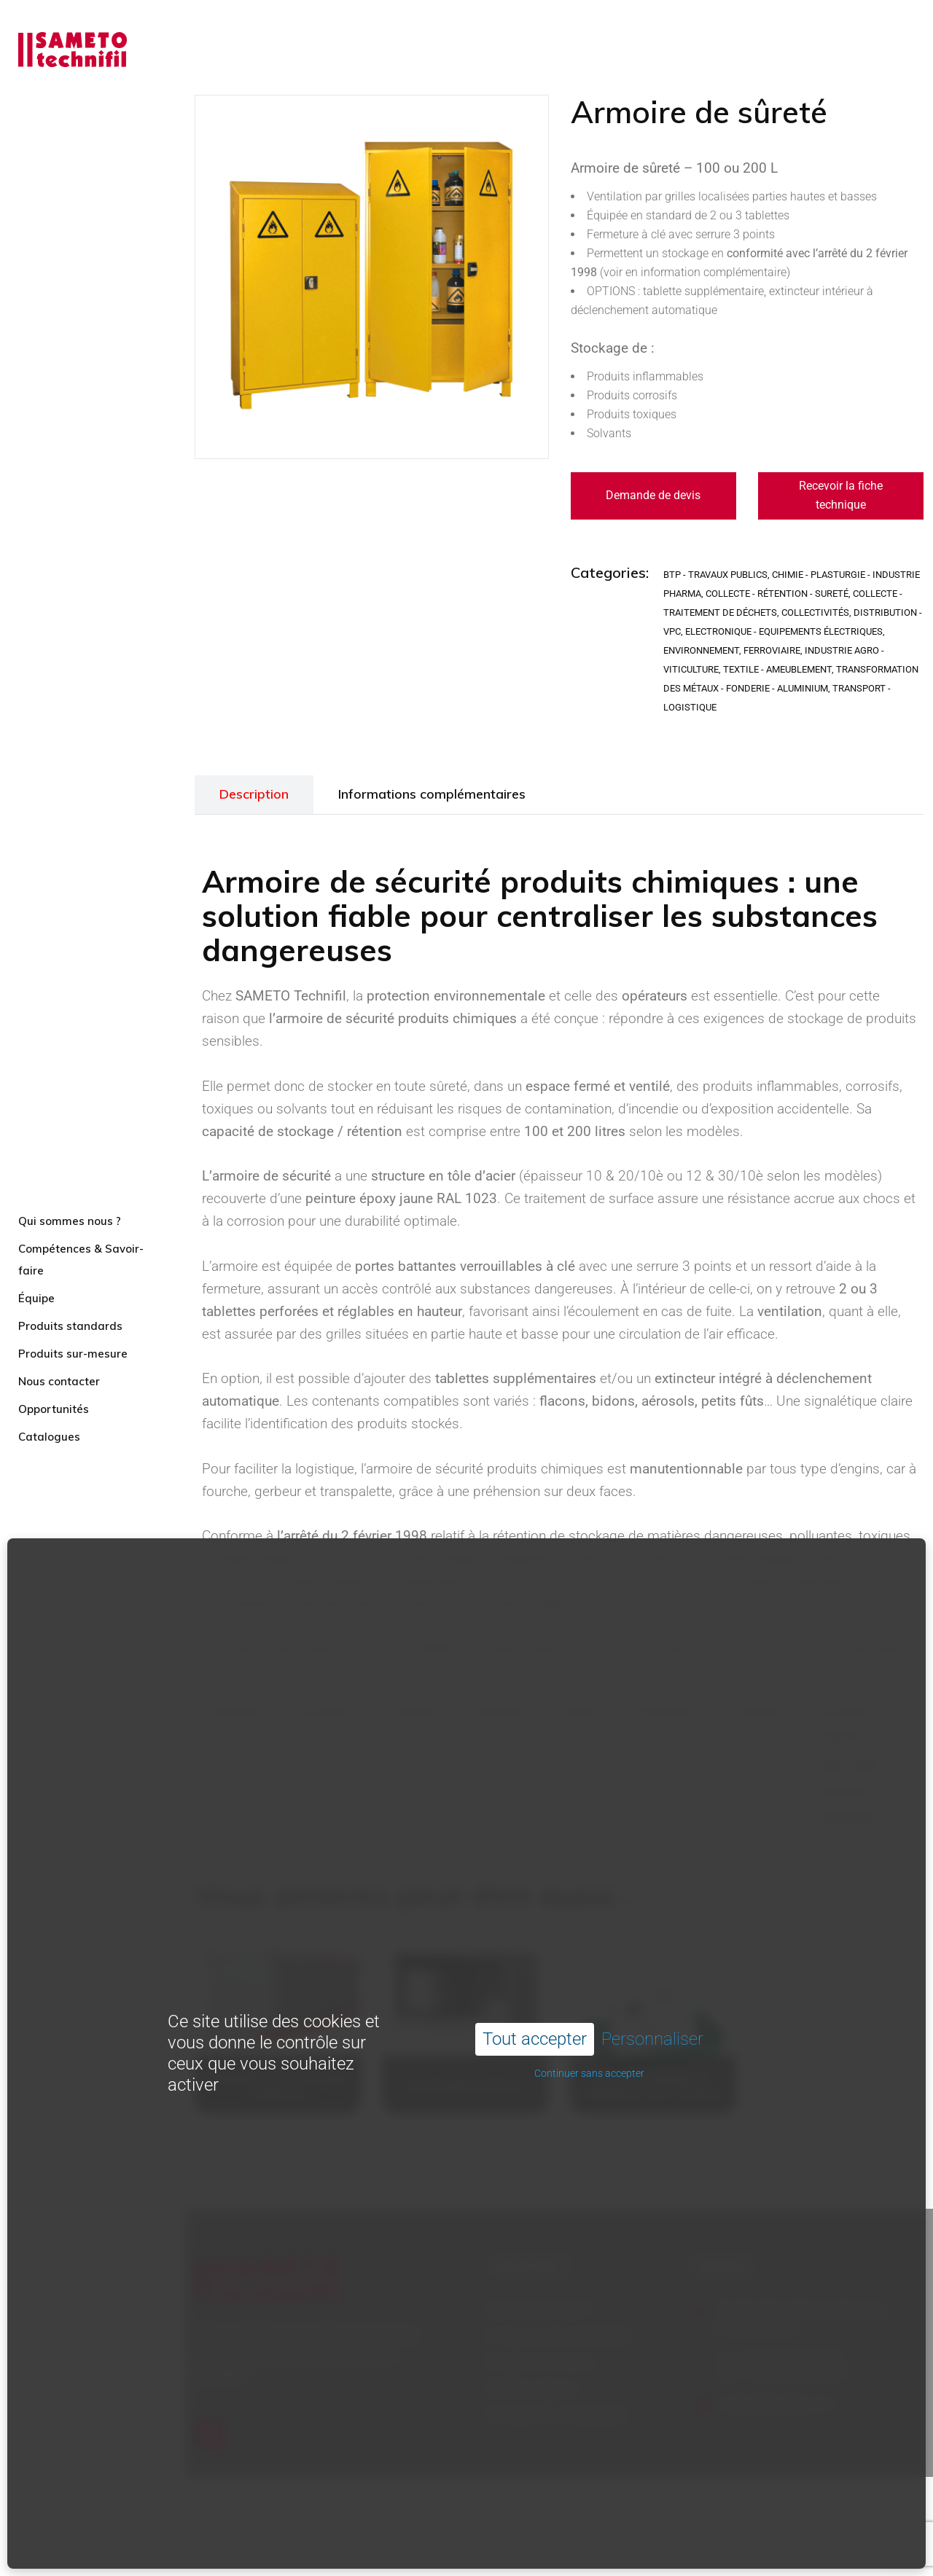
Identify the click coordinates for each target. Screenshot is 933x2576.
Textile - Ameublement (777, 669)
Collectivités (815, 612)
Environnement (701, 650)
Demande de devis (653, 495)
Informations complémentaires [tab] (432, 794)
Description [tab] (254, 794)
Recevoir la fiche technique (841, 495)
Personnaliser (652, 1973)
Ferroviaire (771, 650)
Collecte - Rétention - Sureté (777, 593)
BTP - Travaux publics (715, 574)
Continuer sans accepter (589, 2007)
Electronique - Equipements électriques (784, 631)
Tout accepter (535, 1973)
